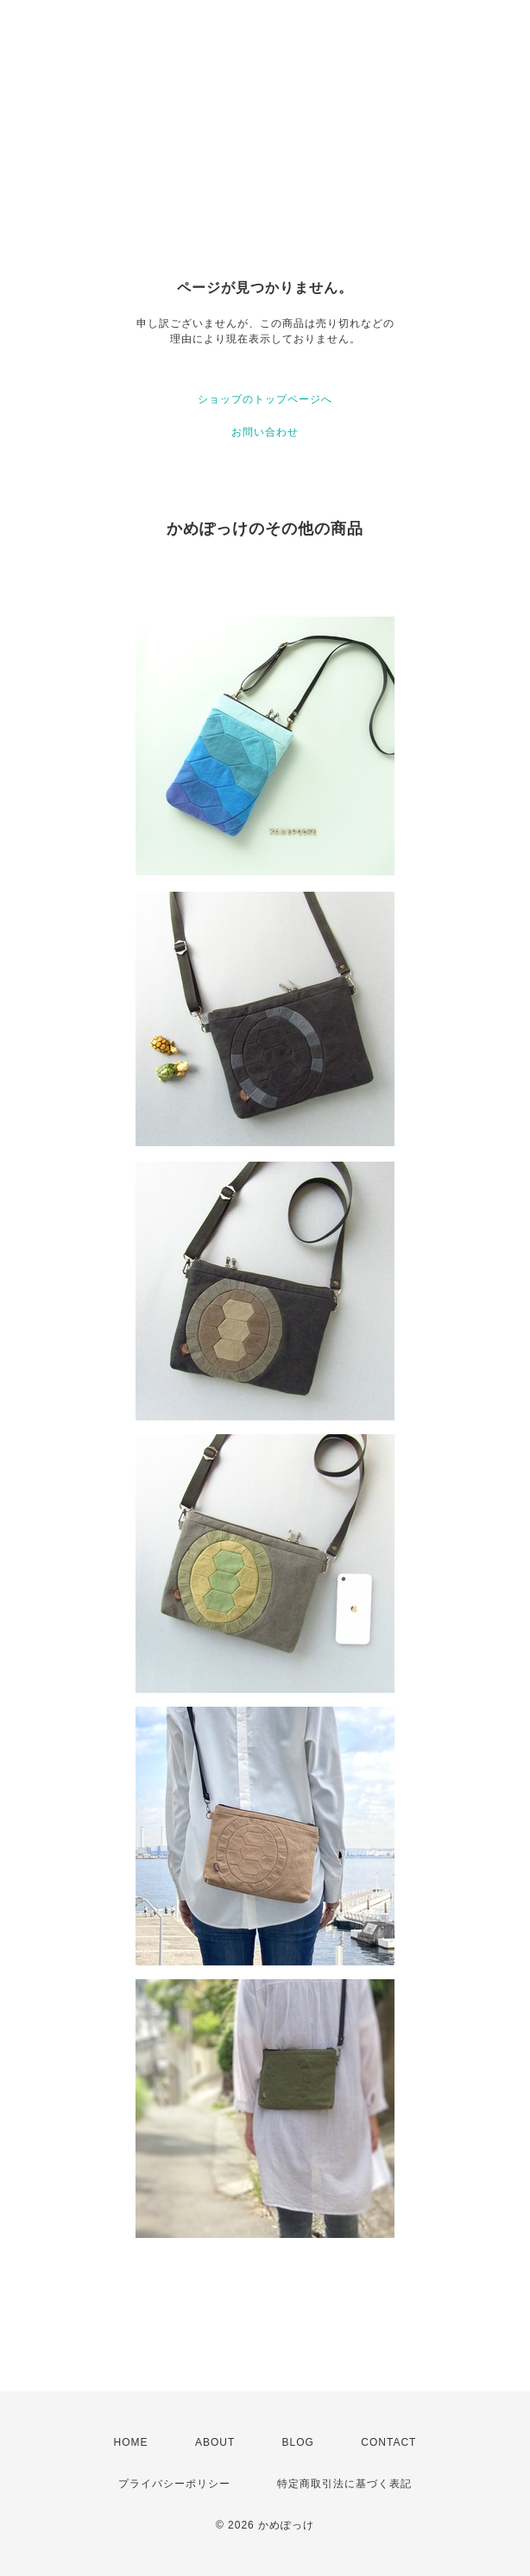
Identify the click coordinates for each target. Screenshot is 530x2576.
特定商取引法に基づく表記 (344, 2484)
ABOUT (215, 2442)
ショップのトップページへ (265, 399)
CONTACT (388, 2442)
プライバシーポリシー (174, 2484)
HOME (131, 2442)
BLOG (298, 2442)
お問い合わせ (265, 432)
